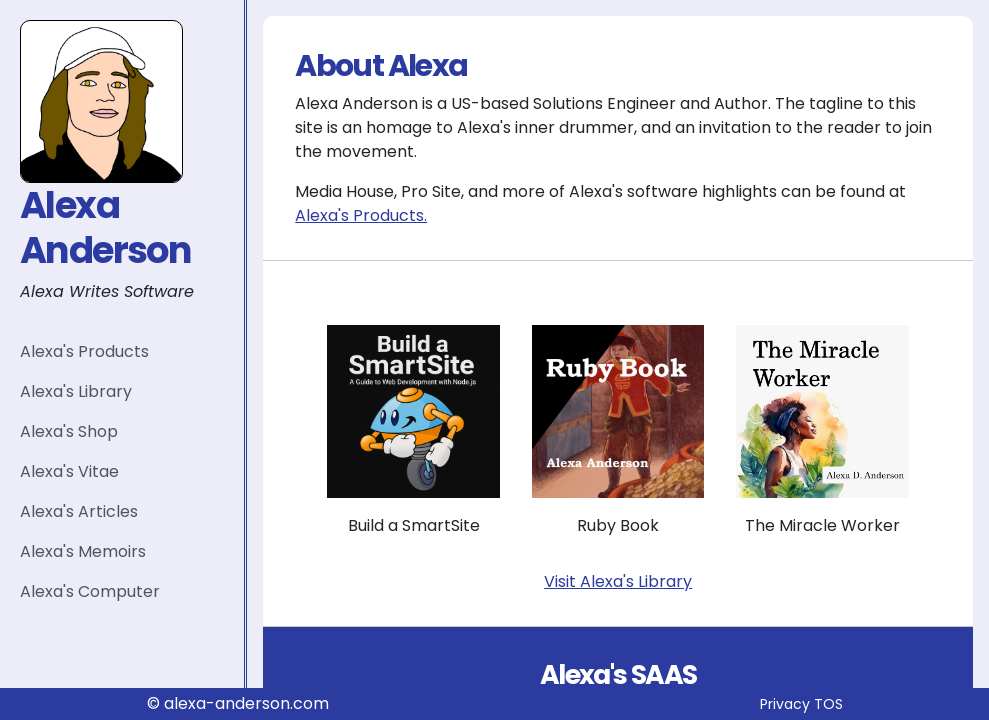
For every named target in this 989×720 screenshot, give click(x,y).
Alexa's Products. (361, 215)
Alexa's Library (76, 391)
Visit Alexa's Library (618, 581)
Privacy (785, 704)
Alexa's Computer (90, 591)
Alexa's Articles (79, 511)
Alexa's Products (84, 351)
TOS (828, 704)
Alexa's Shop (69, 431)
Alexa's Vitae (69, 471)
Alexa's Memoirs (83, 551)
